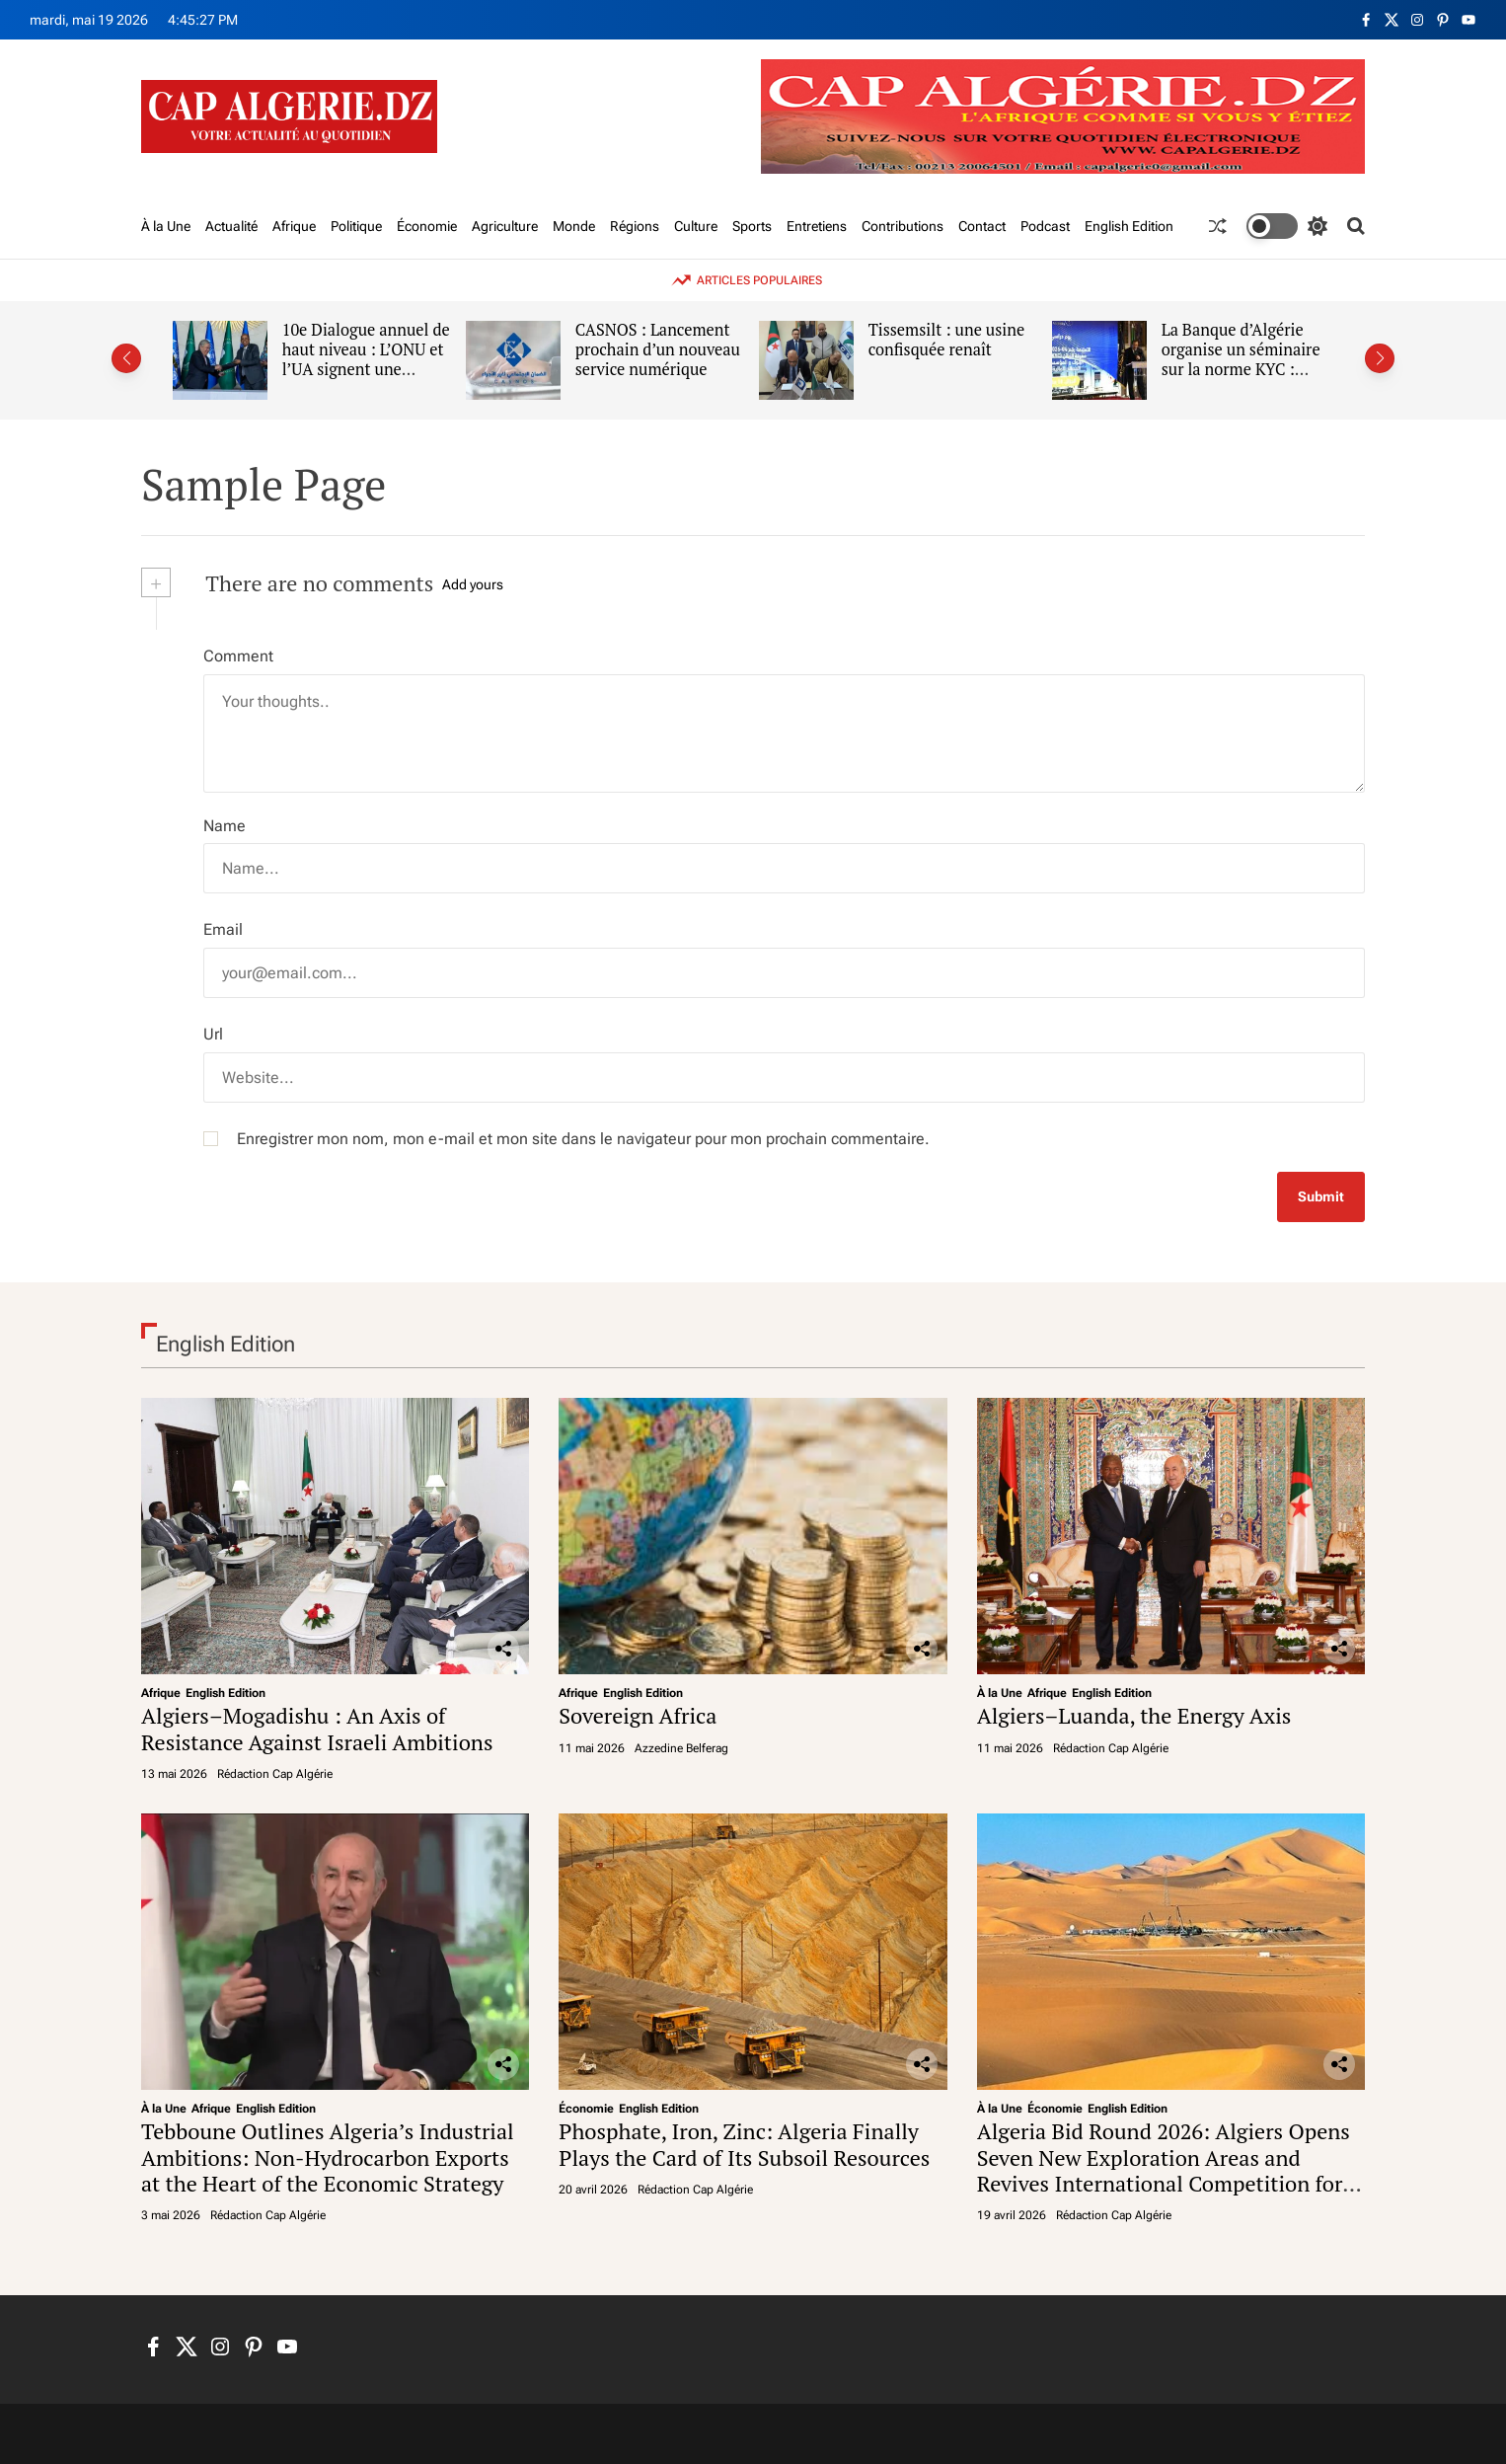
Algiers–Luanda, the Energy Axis (1134, 1715)
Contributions (902, 226)
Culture (695, 226)
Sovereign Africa (637, 1715)
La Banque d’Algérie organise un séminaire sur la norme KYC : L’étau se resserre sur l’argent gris (1247, 369)
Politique (356, 226)
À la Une (165, 226)
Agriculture (505, 226)
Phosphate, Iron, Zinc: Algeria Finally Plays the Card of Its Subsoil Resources (744, 2144)
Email (223, 929)
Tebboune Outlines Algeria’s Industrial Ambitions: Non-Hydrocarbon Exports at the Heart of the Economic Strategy (327, 2157)
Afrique (294, 226)
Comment (238, 656)
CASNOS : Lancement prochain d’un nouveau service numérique (664, 349)
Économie (427, 226)
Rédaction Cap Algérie (275, 1774)
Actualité (231, 226)
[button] (126, 358)
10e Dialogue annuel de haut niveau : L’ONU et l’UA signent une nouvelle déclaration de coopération (373, 369)
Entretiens (817, 226)
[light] (1286, 226)
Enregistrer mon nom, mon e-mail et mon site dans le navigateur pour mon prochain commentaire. (583, 1138)
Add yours (472, 584)
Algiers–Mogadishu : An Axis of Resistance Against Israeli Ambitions (316, 1728)
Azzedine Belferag (681, 1748)
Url (213, 1034)
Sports (752, 226)
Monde (574, 226)
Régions (634, 226)
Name (224, 825)
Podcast (1045, 226)
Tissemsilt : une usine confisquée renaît (953, 339)
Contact (982, 226)
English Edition (1129, 226)
